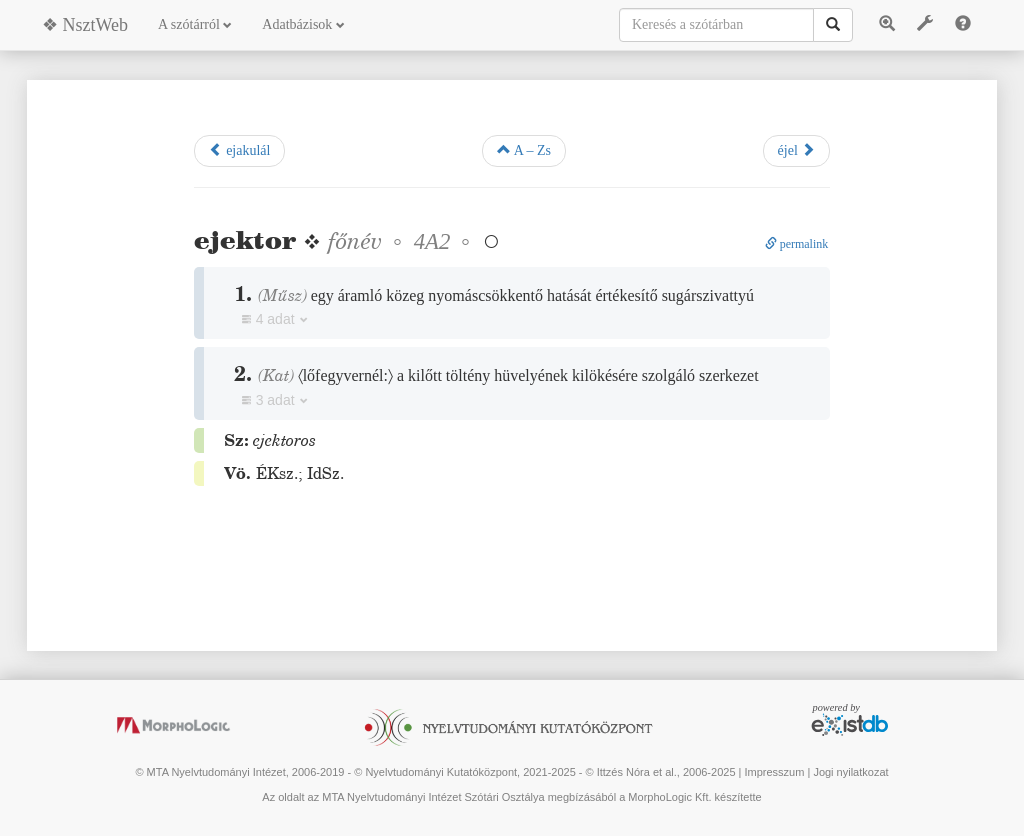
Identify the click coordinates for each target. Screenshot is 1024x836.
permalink (797, 244)
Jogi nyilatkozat (850, 772)
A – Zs (524, 150)
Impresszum (774, 772)
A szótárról (195, 24)
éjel (797, 150)
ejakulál (240, 150)
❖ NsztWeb (85, 25)
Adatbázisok (303, 24)
